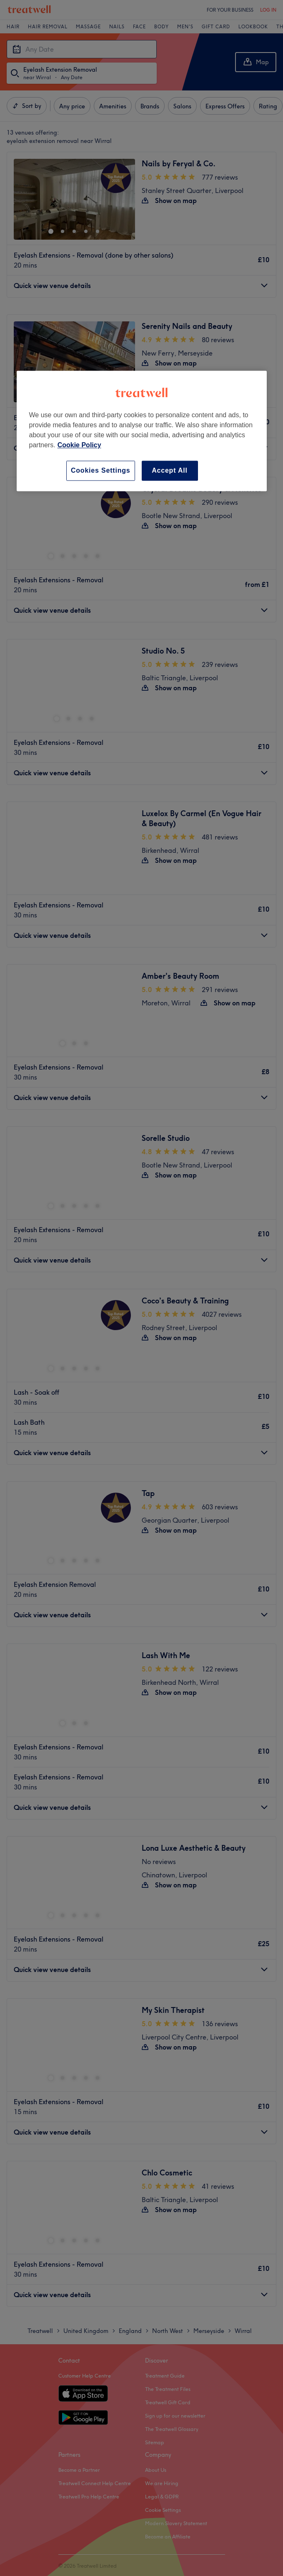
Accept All (170, 470)
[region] (142, 431)
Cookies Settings (100, 470)
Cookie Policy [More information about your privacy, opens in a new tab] (79, 445)
